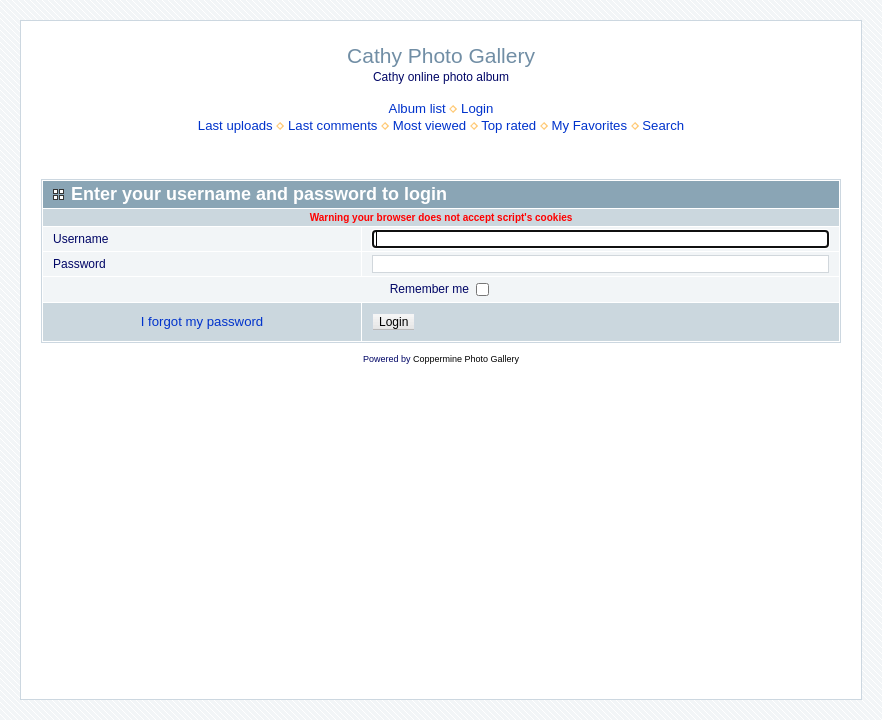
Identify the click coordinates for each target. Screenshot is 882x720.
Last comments (332, 125)
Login (477, 108)
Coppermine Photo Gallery (466, 359)
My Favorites (589, 125)
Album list (417, 108)
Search (663, 125)
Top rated (508, 125)
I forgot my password (202, 321)
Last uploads (235, 125)
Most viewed (429, 125)
